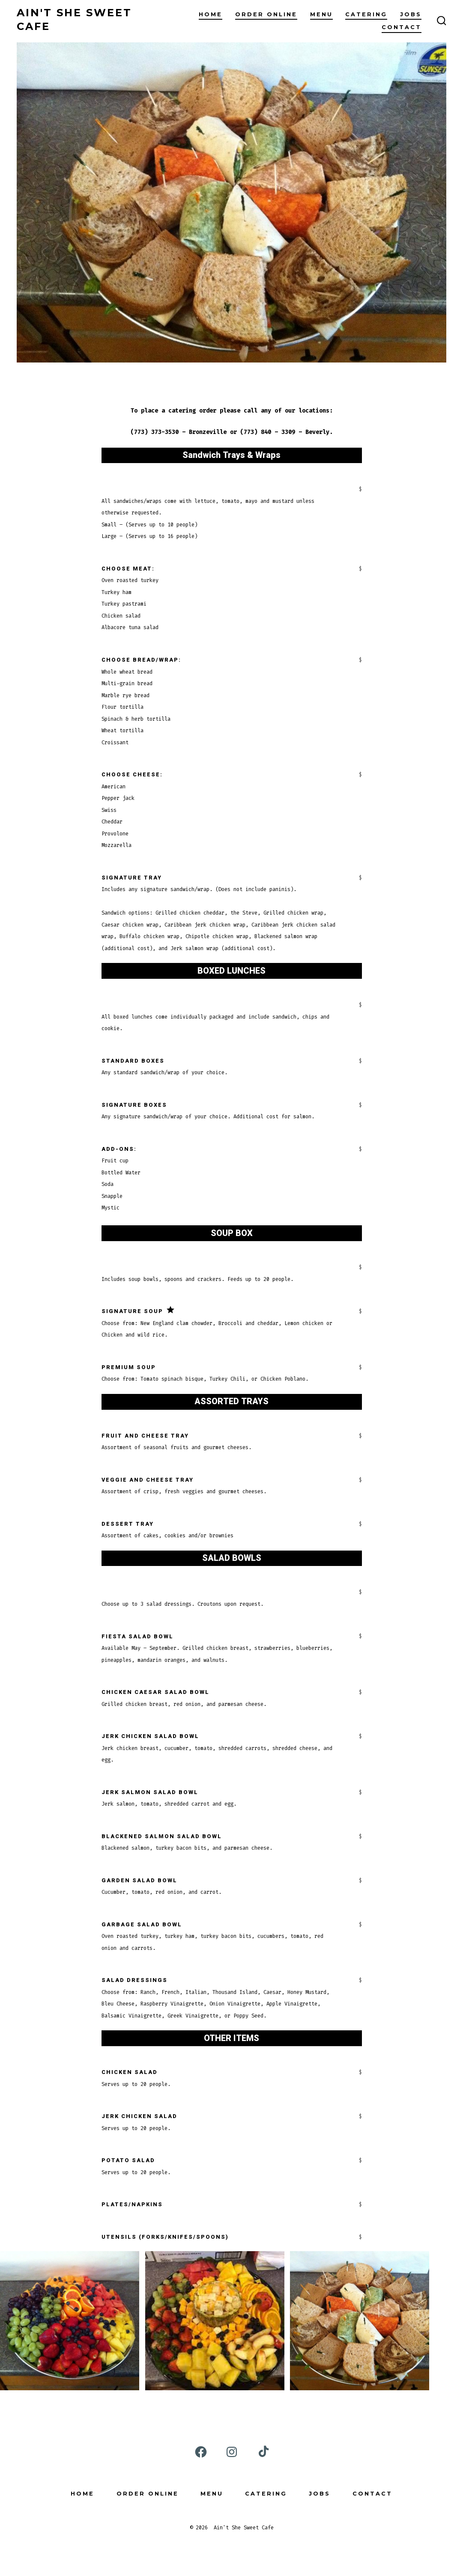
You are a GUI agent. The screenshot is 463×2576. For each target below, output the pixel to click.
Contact (401, 27)
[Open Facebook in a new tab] (201, 2452)
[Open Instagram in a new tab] (231, 2452)
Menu (321, 14)
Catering (366, 14)
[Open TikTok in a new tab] (262, 2452)
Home (210, 14)
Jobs (410, 14)
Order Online (266, 14)
